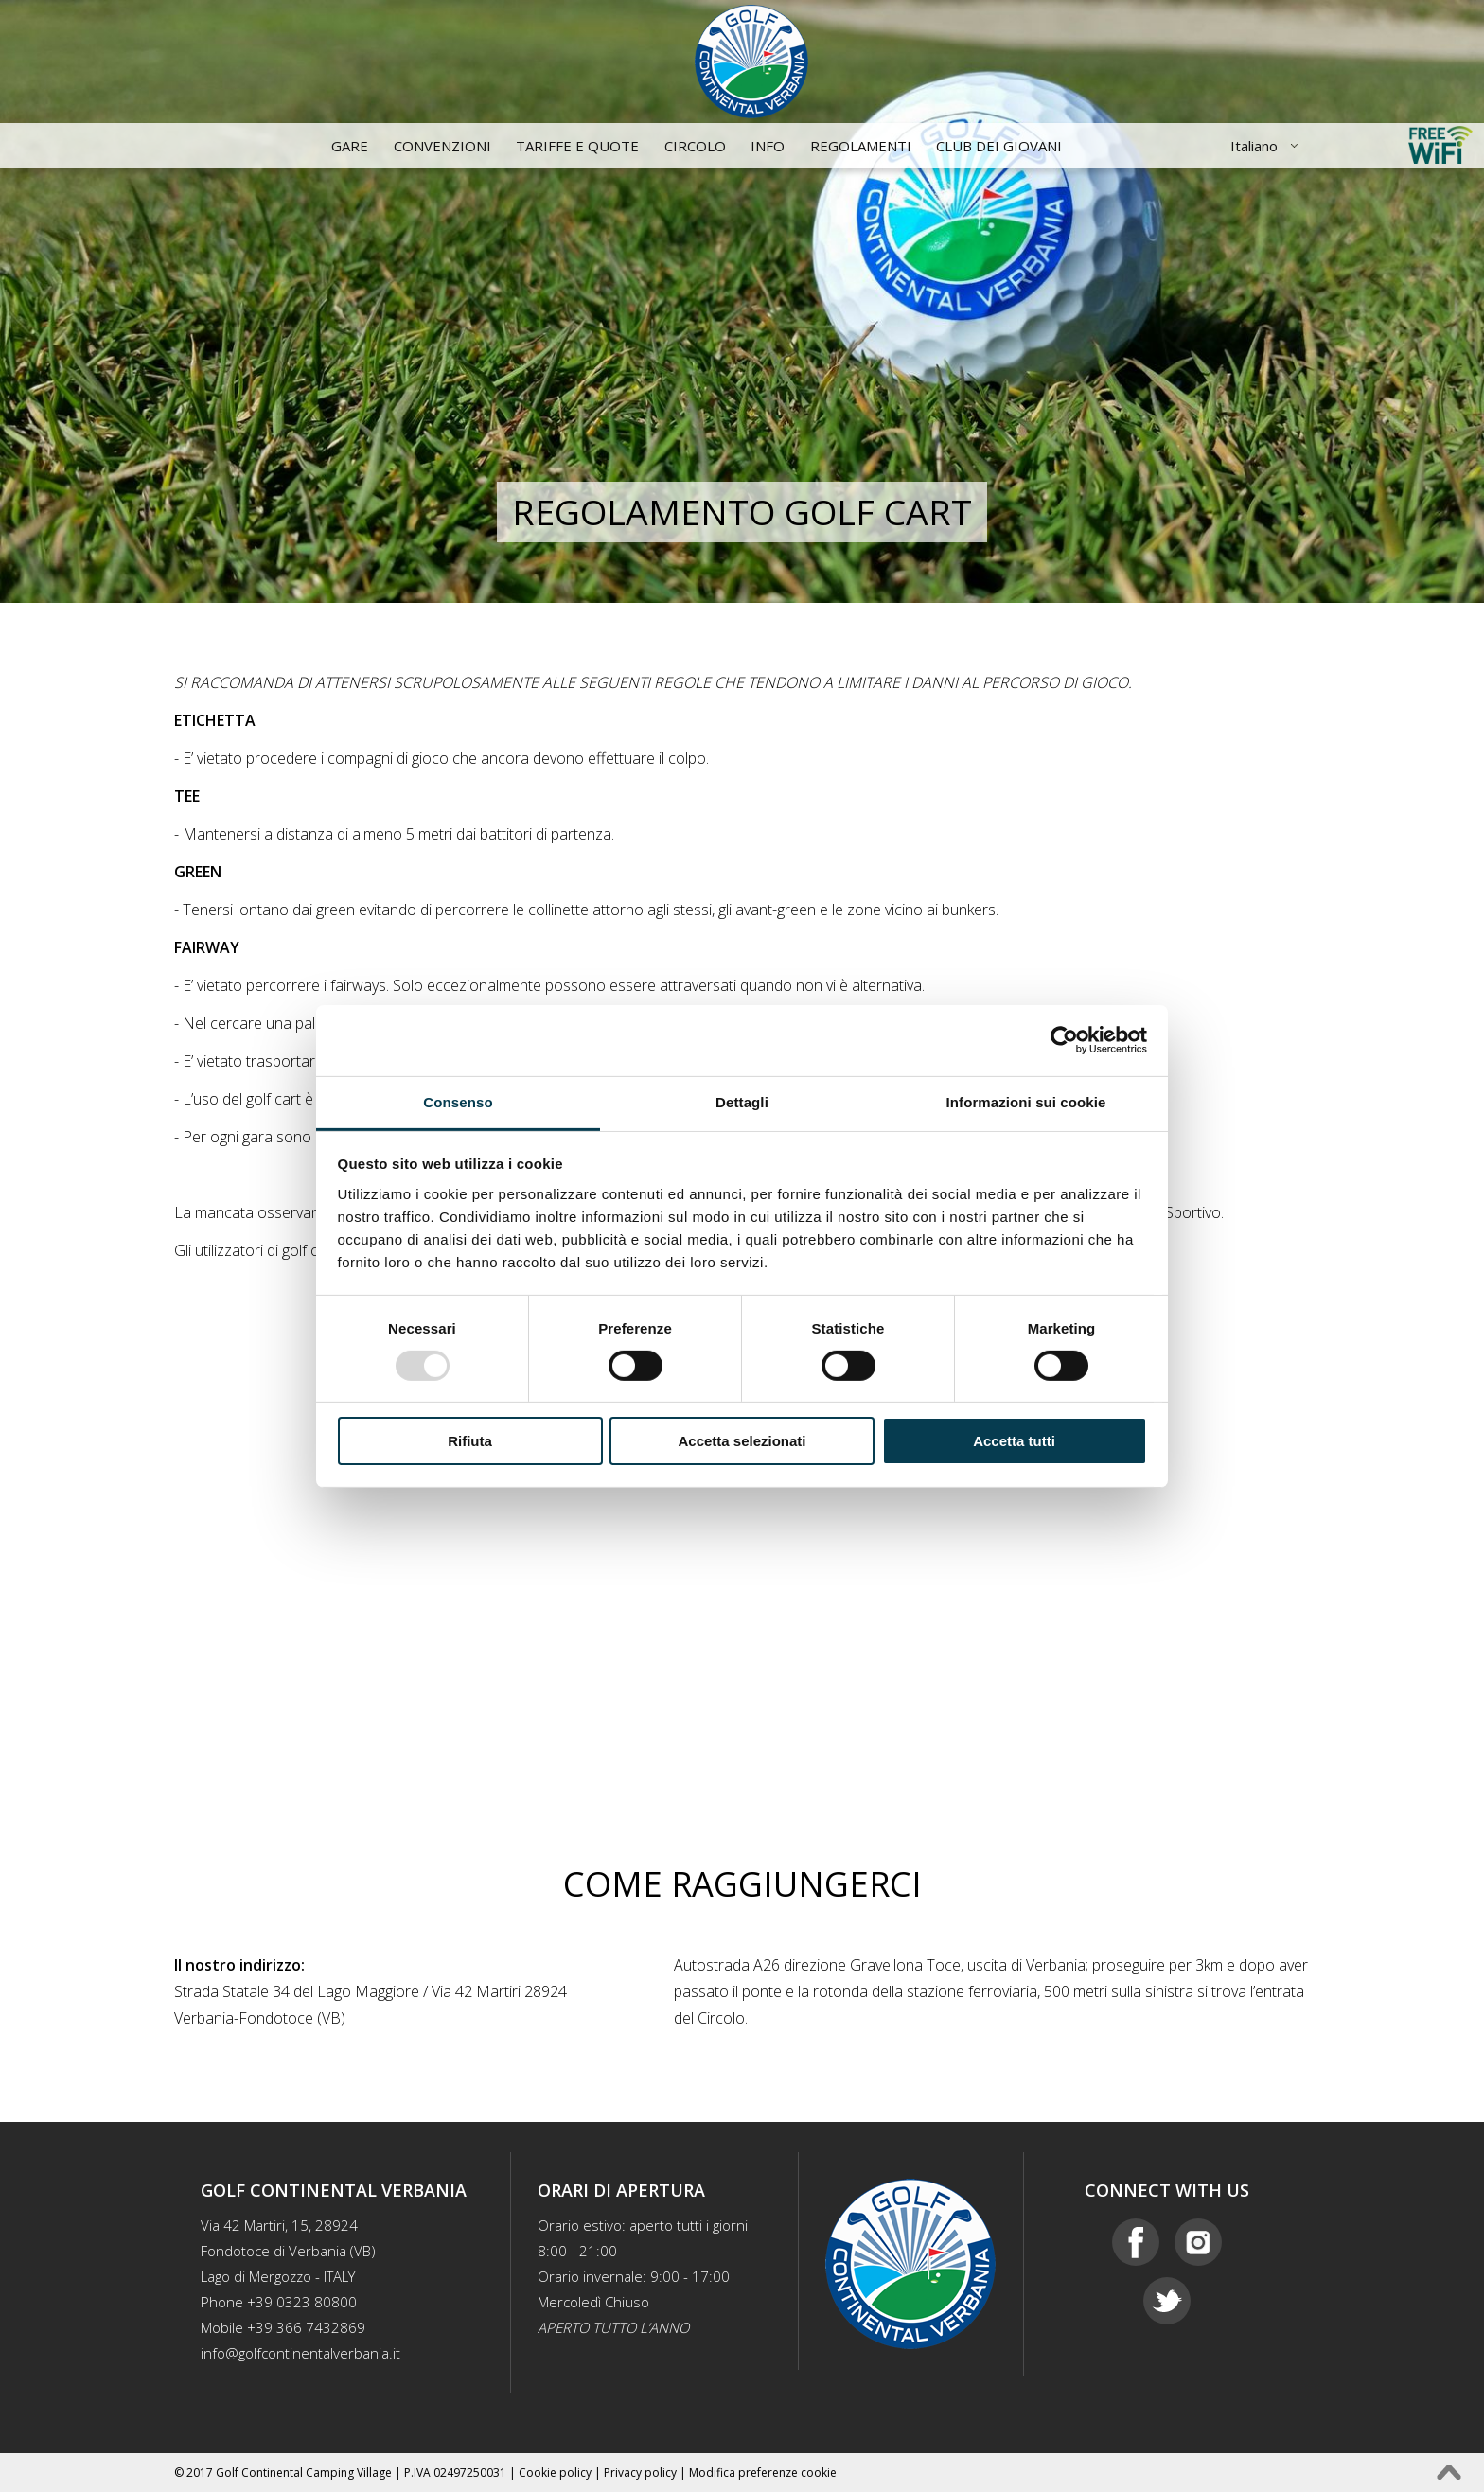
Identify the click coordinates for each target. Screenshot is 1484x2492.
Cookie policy (555, 2473)
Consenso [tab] (457, 1101)
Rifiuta (470, 1441)
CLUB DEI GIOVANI (999, 145)
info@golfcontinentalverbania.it (300, 2352)
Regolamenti (860, 145)
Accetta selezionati (741, 1441)
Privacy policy (640, 2473)
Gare (349, 145)
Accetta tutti (1014, 1441)
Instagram (1198, 2242)
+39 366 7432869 (306, 2327)
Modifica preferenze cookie (763, 2473)
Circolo (695, 145)
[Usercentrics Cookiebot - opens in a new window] (1064, 1040)
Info (768, 145)
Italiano (1254, 145)
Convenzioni (442, 145)
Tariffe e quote (577, 145)
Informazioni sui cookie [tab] (1026, 1101)
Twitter (1167, 2300)
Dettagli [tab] (742, 1101)
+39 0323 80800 (302, 2301)
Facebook (1135, 2242)
